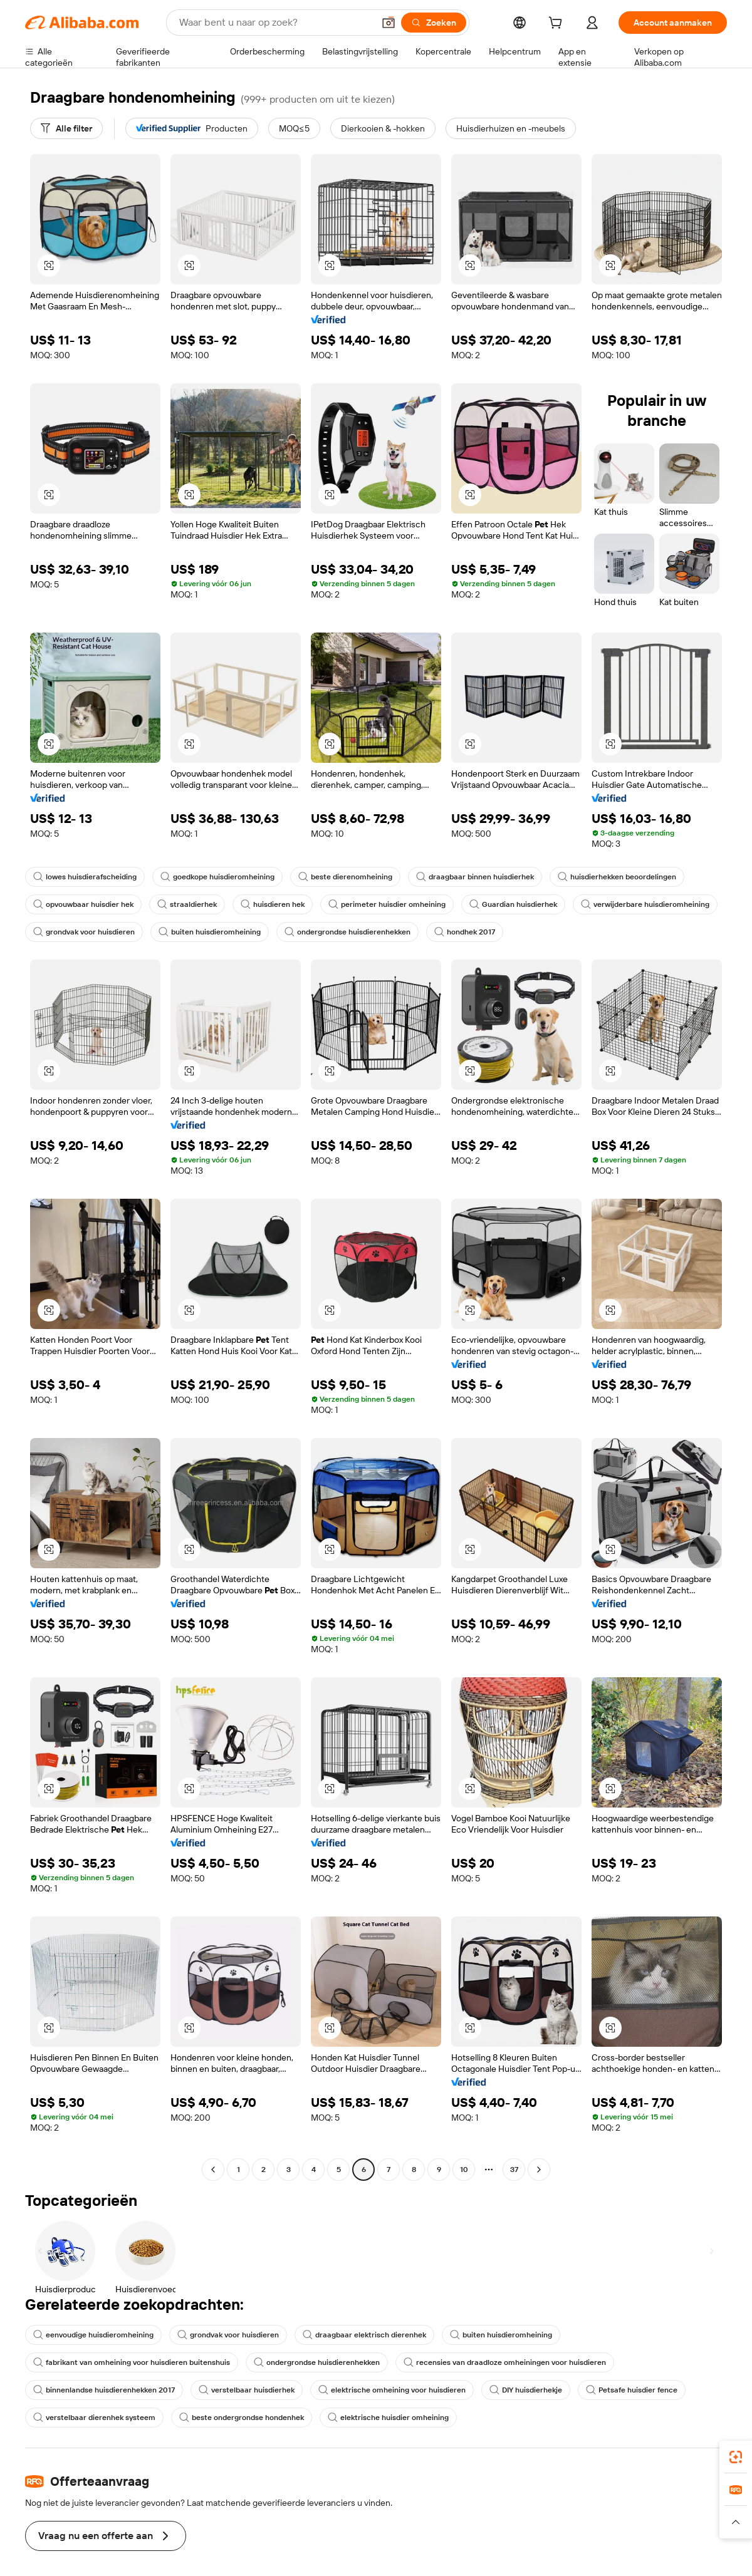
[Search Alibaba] (275, 22)
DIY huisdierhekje (525, 2390)
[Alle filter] (66, 128)
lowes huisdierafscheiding (85, 877)
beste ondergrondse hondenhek (241, 2418)
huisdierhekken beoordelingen (617, 877)
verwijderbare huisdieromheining (645, 904)
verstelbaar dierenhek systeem (94, 2418)
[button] (388, 22)
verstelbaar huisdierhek (247, 2390)
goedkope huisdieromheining (217, 877)
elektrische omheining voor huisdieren (392, 2390)
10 (464, 2169)
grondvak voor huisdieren (84, 932)
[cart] (557, 24)
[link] (735, 2457)
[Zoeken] (433, 23)
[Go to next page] (539, 2169)
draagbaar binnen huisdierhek (475, 877)
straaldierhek (187, 904)
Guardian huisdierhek (513, 904)
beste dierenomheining (345, 877)
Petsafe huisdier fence (631, 2390)
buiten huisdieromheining (210, 932)
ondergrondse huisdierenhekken (347, 932)
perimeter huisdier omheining (387, 904)
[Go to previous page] (213, 2169)
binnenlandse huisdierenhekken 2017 (104, 2390)
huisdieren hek (273, 904)
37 (514, 2169)
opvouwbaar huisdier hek (83, 904)
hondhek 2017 (464, 932)
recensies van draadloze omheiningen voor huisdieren (505, 2362)
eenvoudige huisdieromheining (93, 2335)
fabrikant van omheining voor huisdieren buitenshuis (131, 2362)
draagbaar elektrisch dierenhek (364, 2335)
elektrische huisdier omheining (388, 2418)
